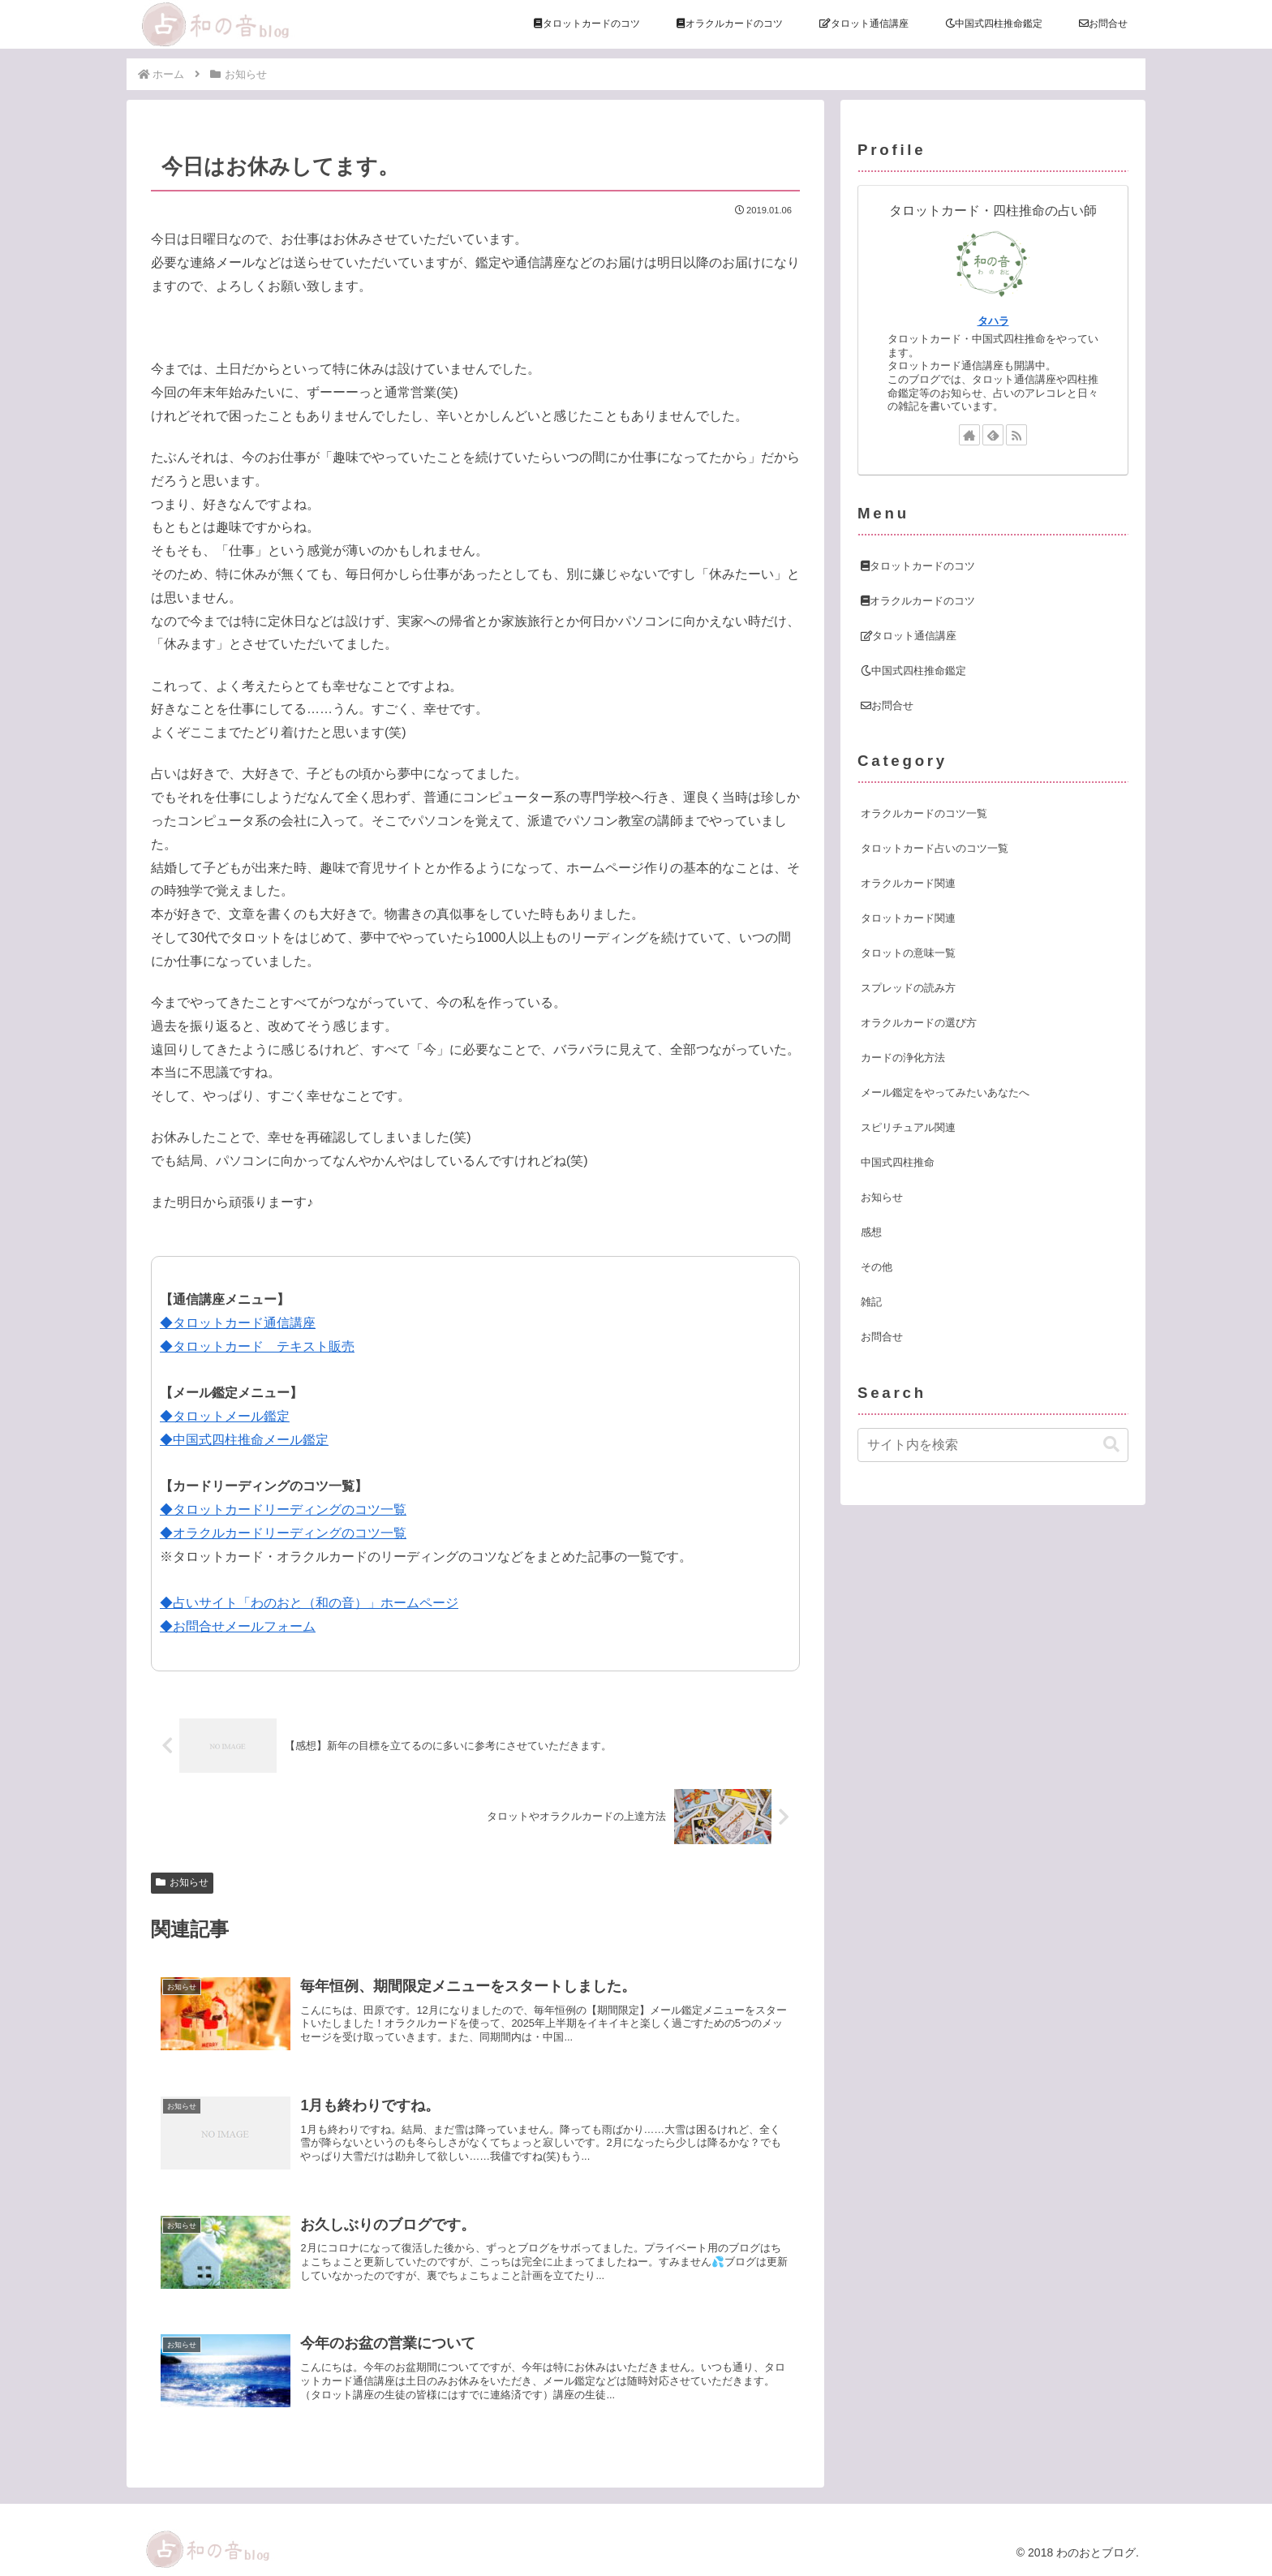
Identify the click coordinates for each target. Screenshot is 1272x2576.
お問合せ (887, 705)
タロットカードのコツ (918, 566)
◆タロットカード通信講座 (238, 1323)
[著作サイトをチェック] (969, 434)
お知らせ (182, 1882)
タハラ (993, 321)
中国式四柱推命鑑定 (913, 670)
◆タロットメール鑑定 (225, 1416)
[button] (1111, 1444)
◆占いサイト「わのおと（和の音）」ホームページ (309, 1603)
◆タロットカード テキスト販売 (257, 1346)
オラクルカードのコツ (918, 601)
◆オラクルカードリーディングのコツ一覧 (283, 1533)
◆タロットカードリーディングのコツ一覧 (283, 1509)
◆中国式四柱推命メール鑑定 (244, 1440)
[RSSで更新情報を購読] (1016, 434)
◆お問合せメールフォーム (238, 1626)
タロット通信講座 (908, 636)
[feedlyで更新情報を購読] (992, 434)
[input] (992, 1445)
